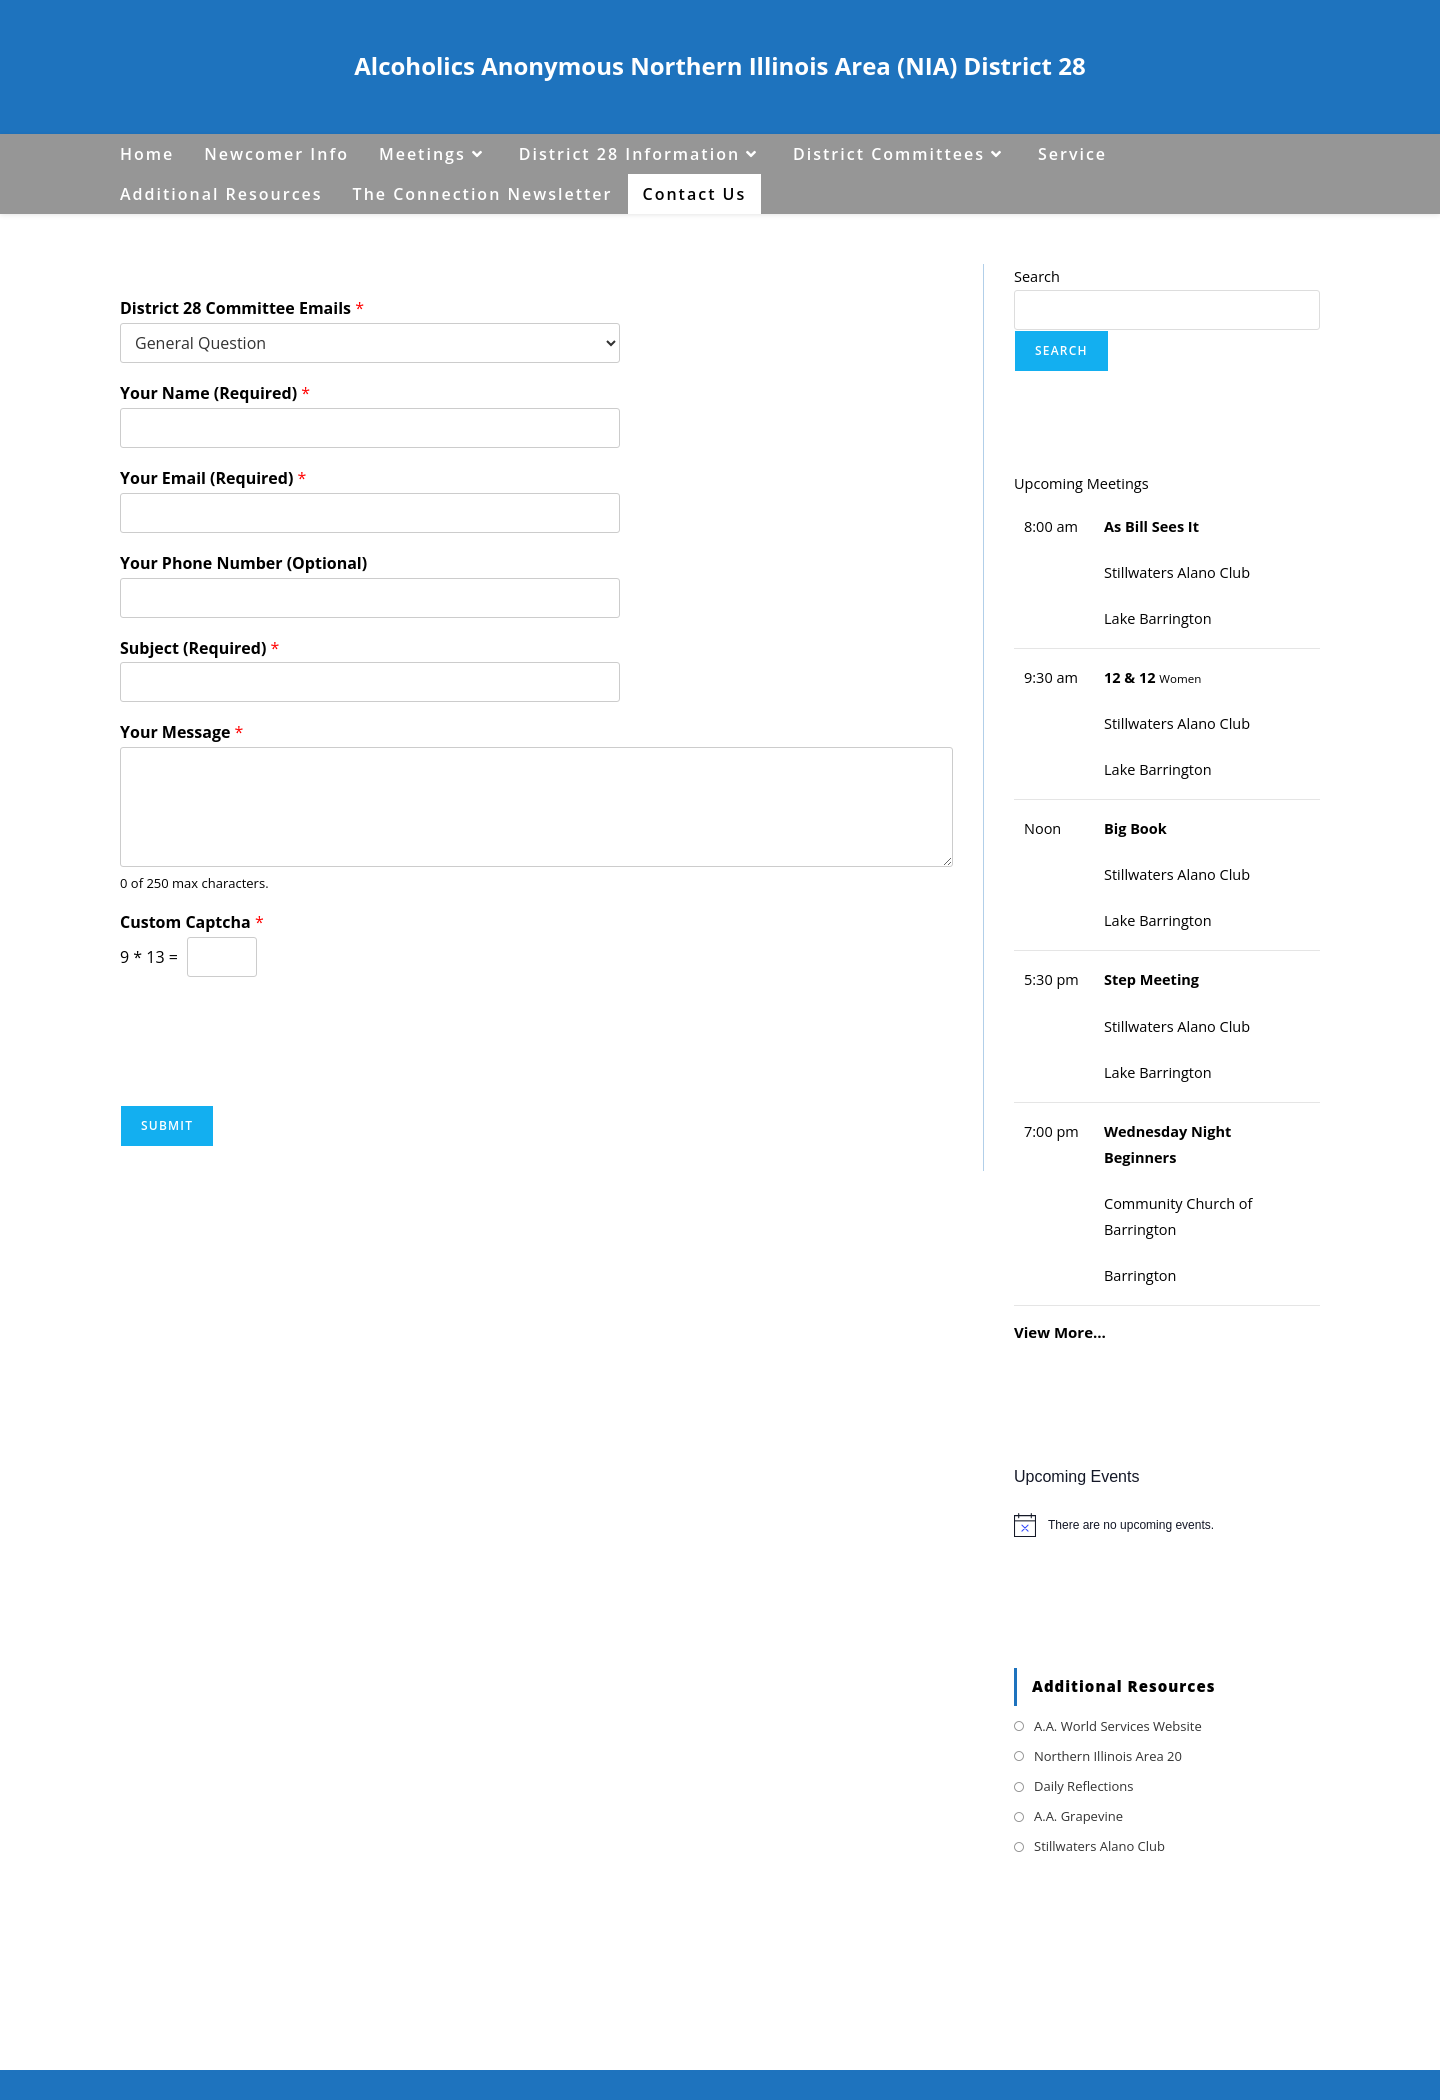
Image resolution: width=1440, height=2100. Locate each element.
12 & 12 (1130, 677)
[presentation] (272, 1072)
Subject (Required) (199, 648)
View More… (1060, 1332)
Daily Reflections (1084, 1786)
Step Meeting (1151, 979)
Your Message (181, 732)
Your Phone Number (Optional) (243, 563)
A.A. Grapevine (1078, 1816)
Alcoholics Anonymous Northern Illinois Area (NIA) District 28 (719, 65)
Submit (167, 1125)
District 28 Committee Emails (242, 308)
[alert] (1167, 1525)
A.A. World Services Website (1118, 1726)
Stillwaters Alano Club (1099, 1846)
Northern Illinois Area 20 (1108, 1756)
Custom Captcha (192, 922)
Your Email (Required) (213, 478)
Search (1037, 276)
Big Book (1135, 828)
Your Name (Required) (215, 393)
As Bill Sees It (1151, 526)
